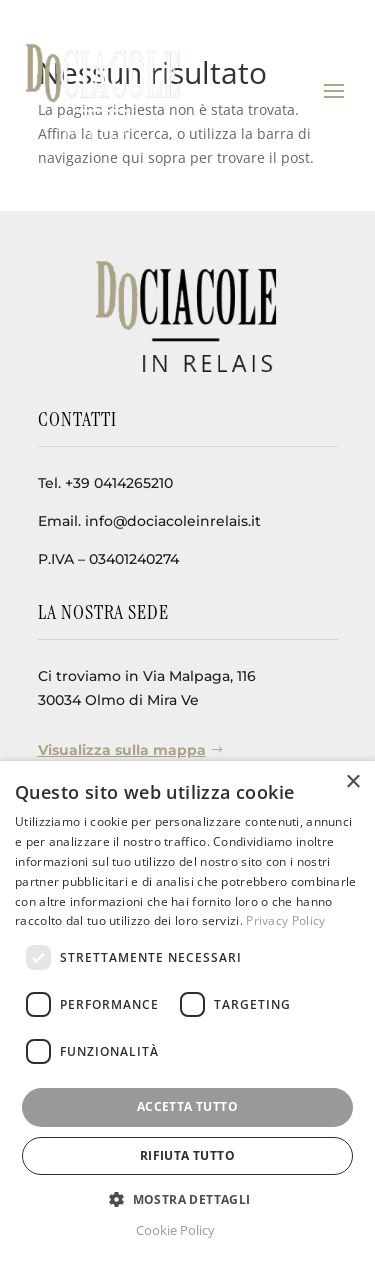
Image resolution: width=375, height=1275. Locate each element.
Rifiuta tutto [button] (187, 1155)
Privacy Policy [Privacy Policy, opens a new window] (285, 920)
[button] (187, 1200)
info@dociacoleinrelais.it (173, 521)
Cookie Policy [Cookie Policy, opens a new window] (175, 1230)
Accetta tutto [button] (187, 1106)
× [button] (352, 782)
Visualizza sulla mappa (122, 750)
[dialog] (187, 1018)
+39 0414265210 (119, 483)
